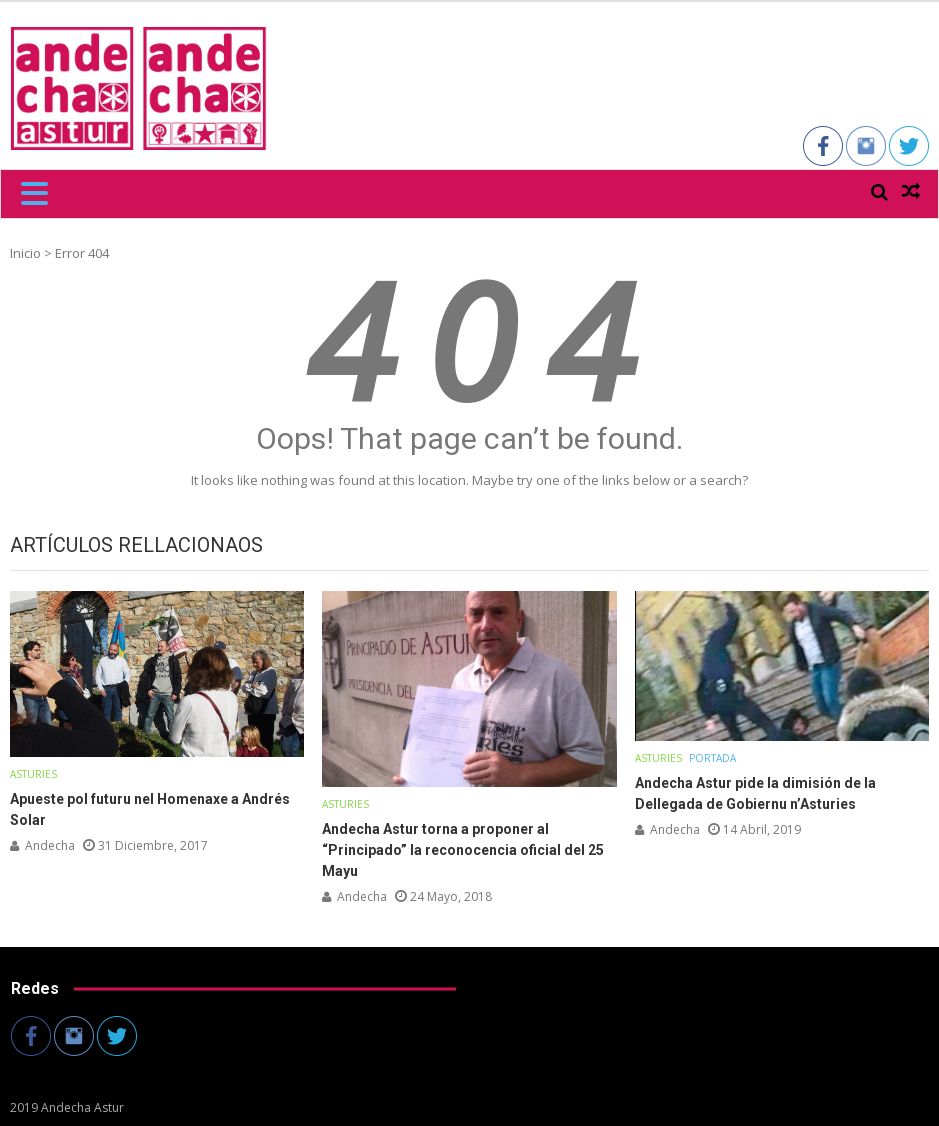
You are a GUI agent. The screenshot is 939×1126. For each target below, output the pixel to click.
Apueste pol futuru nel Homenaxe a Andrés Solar (150, 809)
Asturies (33, 774)
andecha (50, 845)
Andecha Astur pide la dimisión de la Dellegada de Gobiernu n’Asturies (755, 793)
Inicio (25, 253)
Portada (712, 758)
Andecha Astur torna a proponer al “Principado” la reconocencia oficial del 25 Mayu (463, 850)
